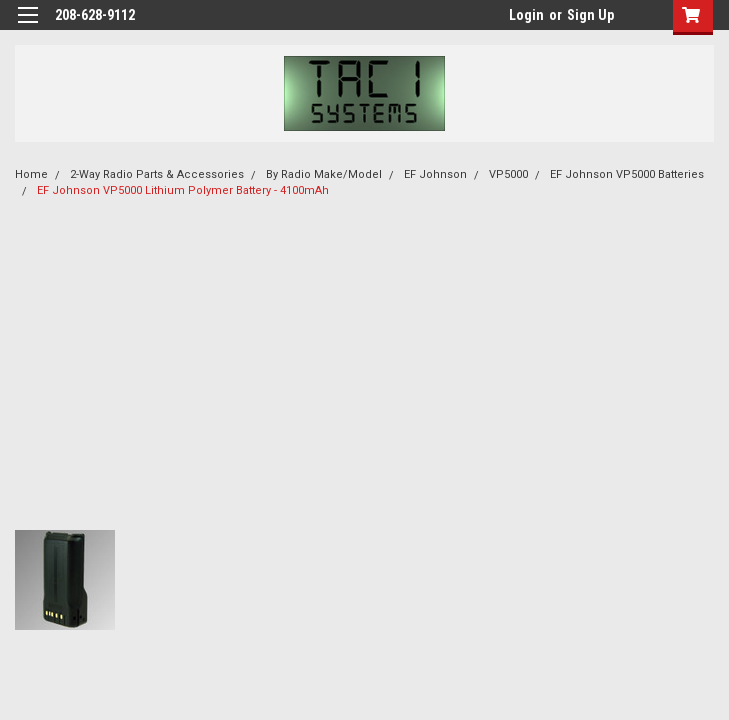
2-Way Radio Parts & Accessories (157, 174)
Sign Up (590, 15)
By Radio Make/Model (324, 174)
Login (526, 15)
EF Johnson (435, 174)
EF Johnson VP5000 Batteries (627, 174)
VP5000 (508, 174)
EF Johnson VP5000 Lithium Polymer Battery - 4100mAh (183, 190)
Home (31, 174)
